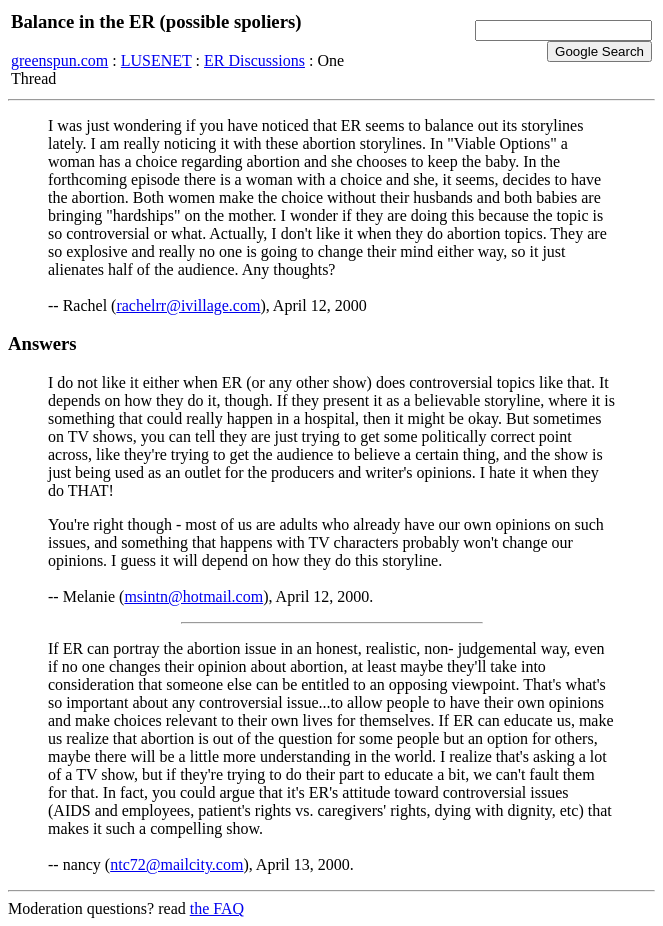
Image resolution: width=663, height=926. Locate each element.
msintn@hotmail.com (193, 596)
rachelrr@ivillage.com (188, 305)
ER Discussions (254, 60)
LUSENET (156, 60)
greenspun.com (59, 60)
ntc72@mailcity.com (176, 864)
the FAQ (217, 908)
